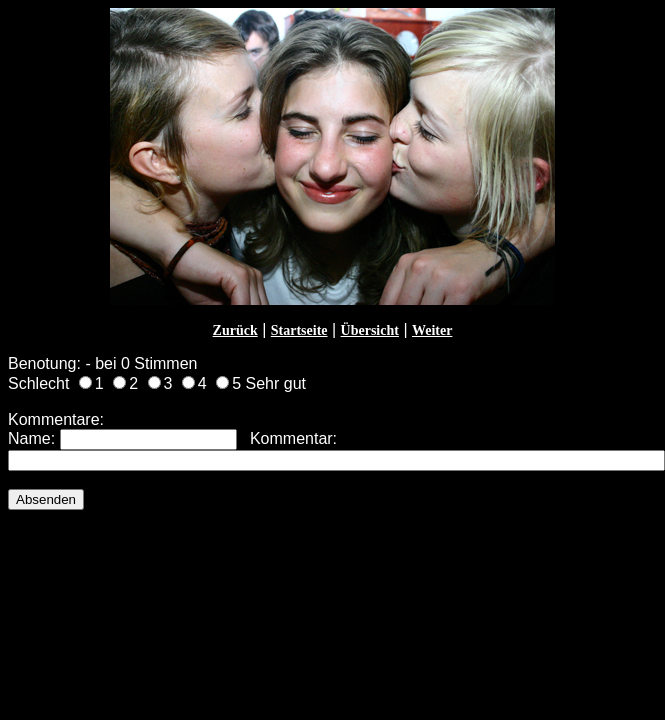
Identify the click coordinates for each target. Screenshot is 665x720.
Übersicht (370, 330)
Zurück (235, 330)
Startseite (299, 330)
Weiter (432, 330)
